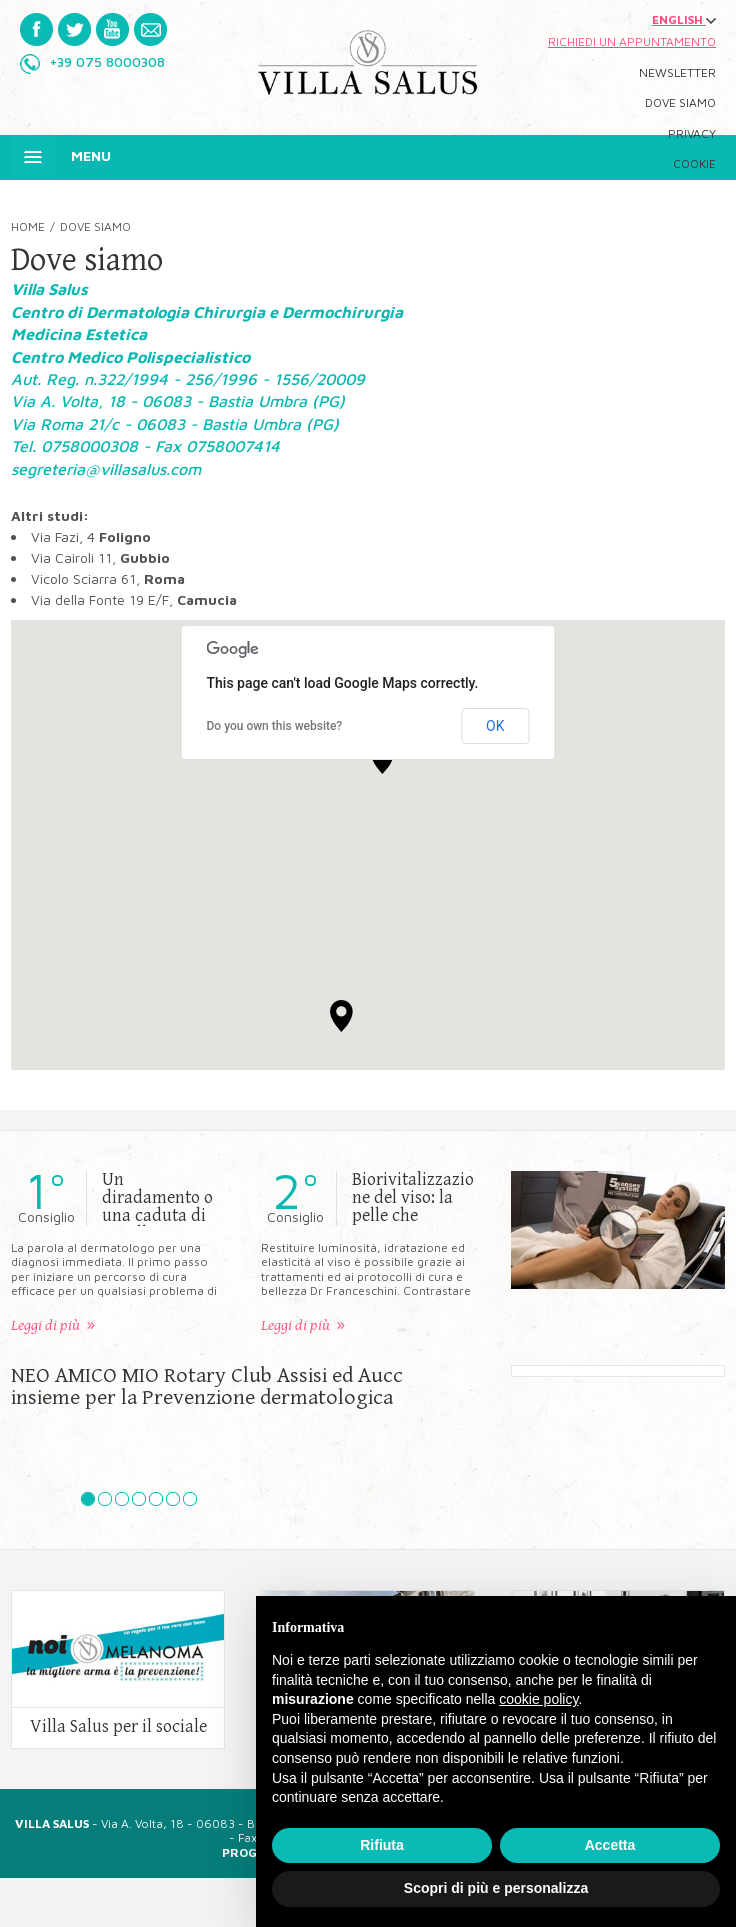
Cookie (694, 164)
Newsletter (677, 73)
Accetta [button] (610, 1845)
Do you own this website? (275, 726)
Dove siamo (680, 103)
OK (495, 726)
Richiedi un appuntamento (632, 42)
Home (28, 227)
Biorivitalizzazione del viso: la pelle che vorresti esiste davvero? (413, 1216)
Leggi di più (45, 1325)
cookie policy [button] (538, 1699)
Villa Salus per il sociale (118, 1727)
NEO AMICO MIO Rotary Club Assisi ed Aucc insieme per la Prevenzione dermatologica (207, 1387)
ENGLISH (684, 20)
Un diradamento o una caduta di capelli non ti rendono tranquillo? (157, 1225)
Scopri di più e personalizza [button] (496, 1888)
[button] (341, 1016)
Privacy (692, 134)
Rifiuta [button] (382, 1845)
